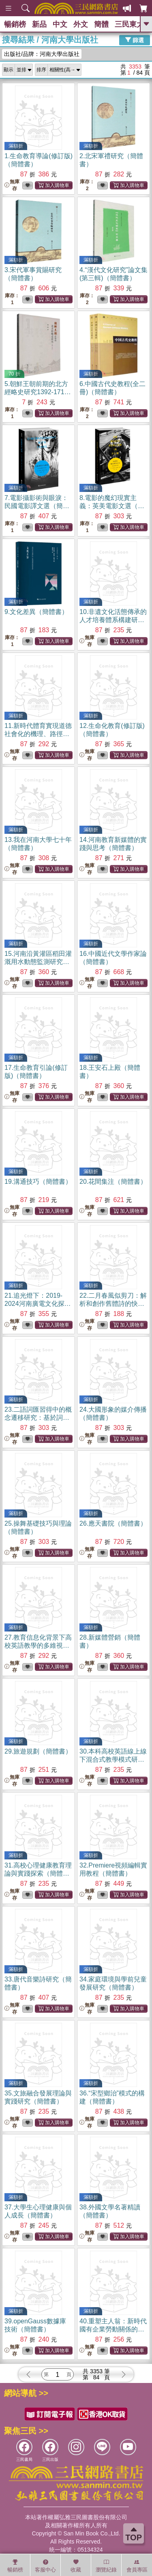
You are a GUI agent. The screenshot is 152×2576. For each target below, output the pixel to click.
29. (38, 1751)
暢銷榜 (15, 24)
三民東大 (129, 24)
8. (111, 505)
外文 (80, 24)
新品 (39, 24)
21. (37, 1303)
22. (113, 1303)
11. (38, 733)
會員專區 (137, 2566)
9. (36, 611)
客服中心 (45, 2566)
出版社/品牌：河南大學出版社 (41, 54)
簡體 (101, 24)
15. (38, 961)
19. (38, 1181)
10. (113, 619)
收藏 (76, 2566)
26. (113, 1523)
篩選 (134, 39)
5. (37, 392)
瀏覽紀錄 (106, 2566)
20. (113, 1181)
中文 (60, 24)
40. (113, 2329)
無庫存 (11, 185)
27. (38, 1645)
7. (36, 505)
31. (38, 1873)
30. (113, 1759)
